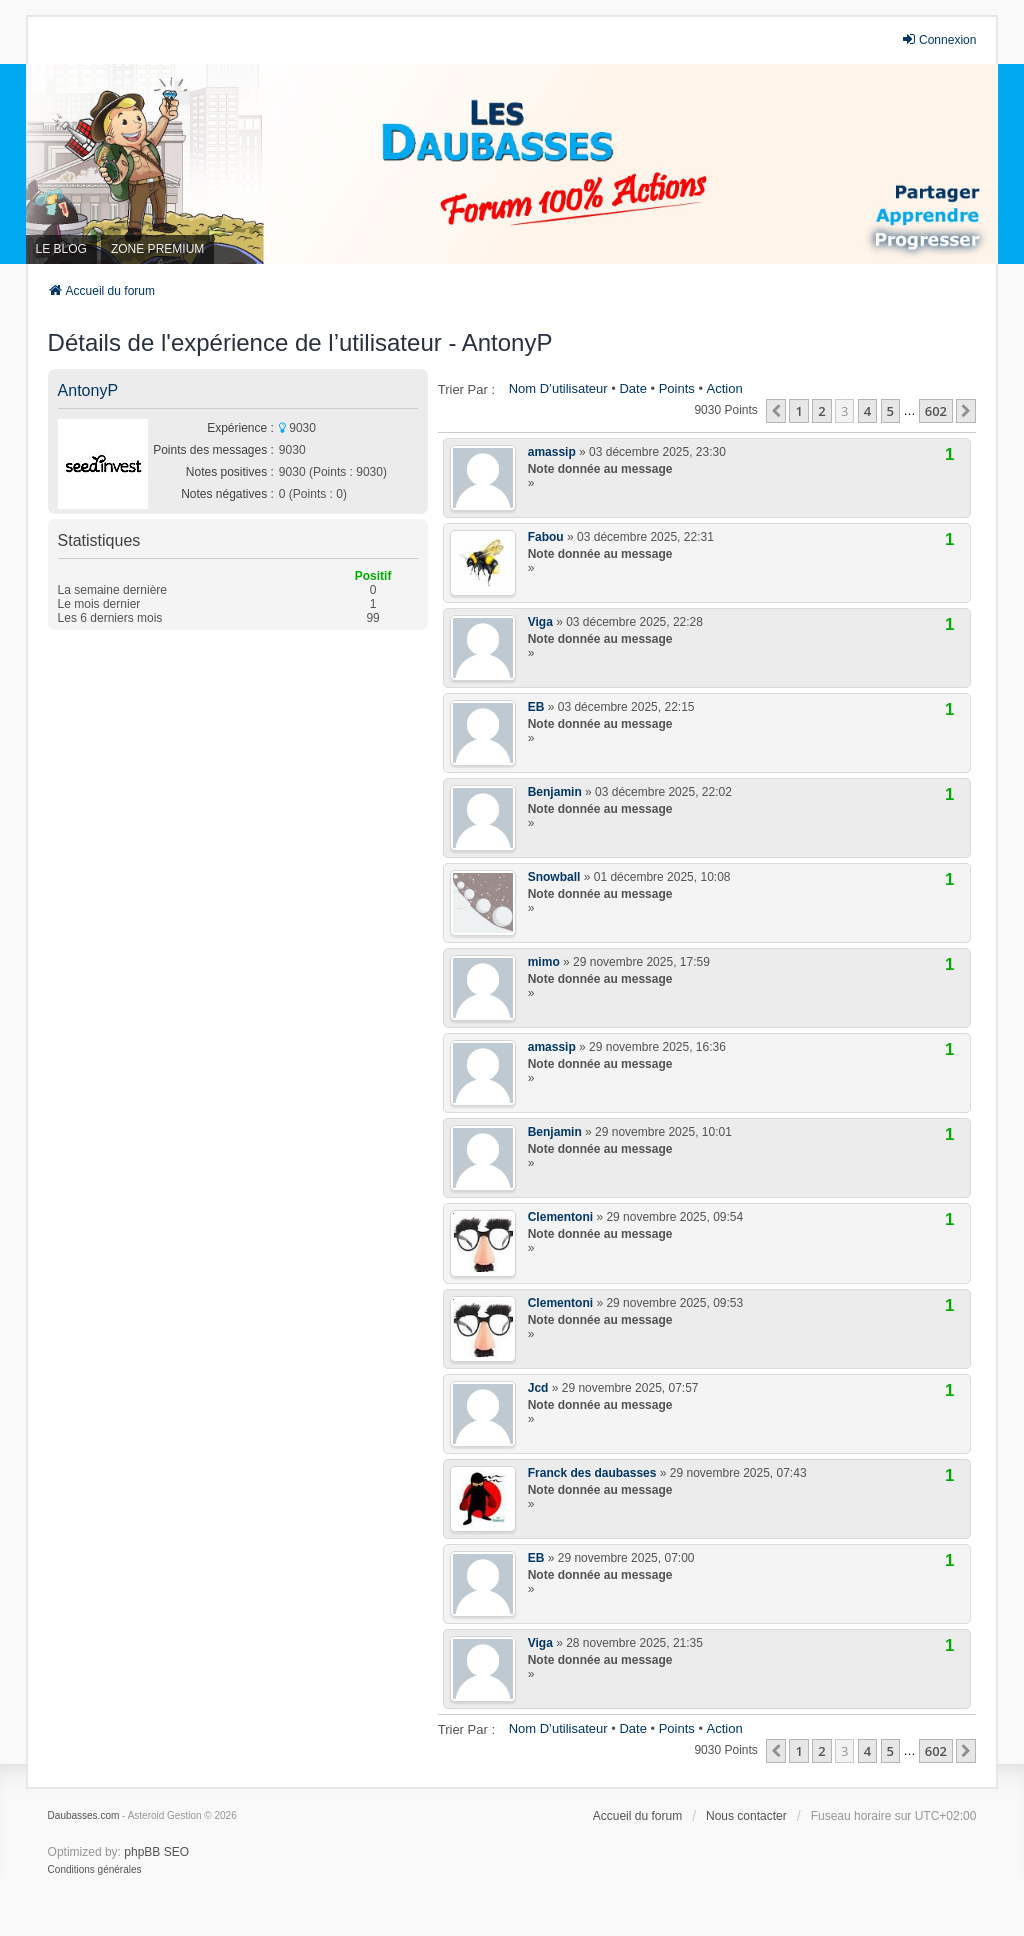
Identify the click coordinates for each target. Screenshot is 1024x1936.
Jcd (538, 1388)
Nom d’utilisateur (558, 388)
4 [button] (867, 411)
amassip (552, 452)
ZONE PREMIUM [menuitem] (157, 249)
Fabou (546, 537)
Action (725, 388)
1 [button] (798, 411)
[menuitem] (95, 1870)
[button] (776, 411)
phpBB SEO (156, 1852)
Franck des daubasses (592, 1473)
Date (632, 388)
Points (677, 388)
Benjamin (555, 792)
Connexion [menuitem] (938, 39)
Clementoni (560, 1217)
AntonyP (88, 390)
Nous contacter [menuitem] (746, 1816)
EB (536, 707)
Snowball (554, 877)
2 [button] (821, 411)
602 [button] (936, 411)
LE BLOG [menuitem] (61, 249)
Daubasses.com (84, 1815)
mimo (544, 962)
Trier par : (466, 389)
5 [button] (890, 411)
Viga (540, 622)
